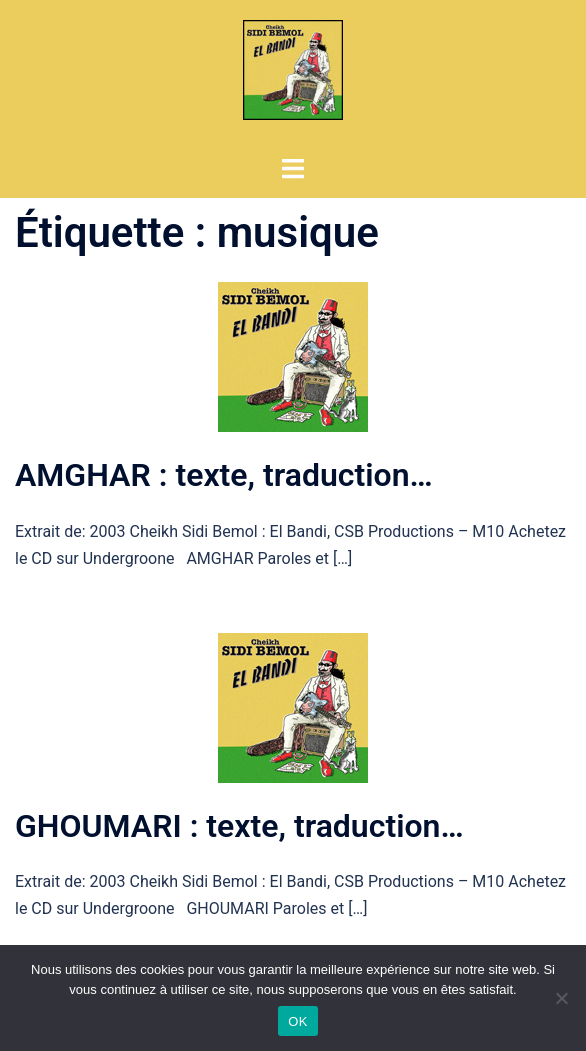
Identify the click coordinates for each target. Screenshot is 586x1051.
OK (297, 1021)
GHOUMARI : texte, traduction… (239, 826)
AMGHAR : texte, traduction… (224, 475)
